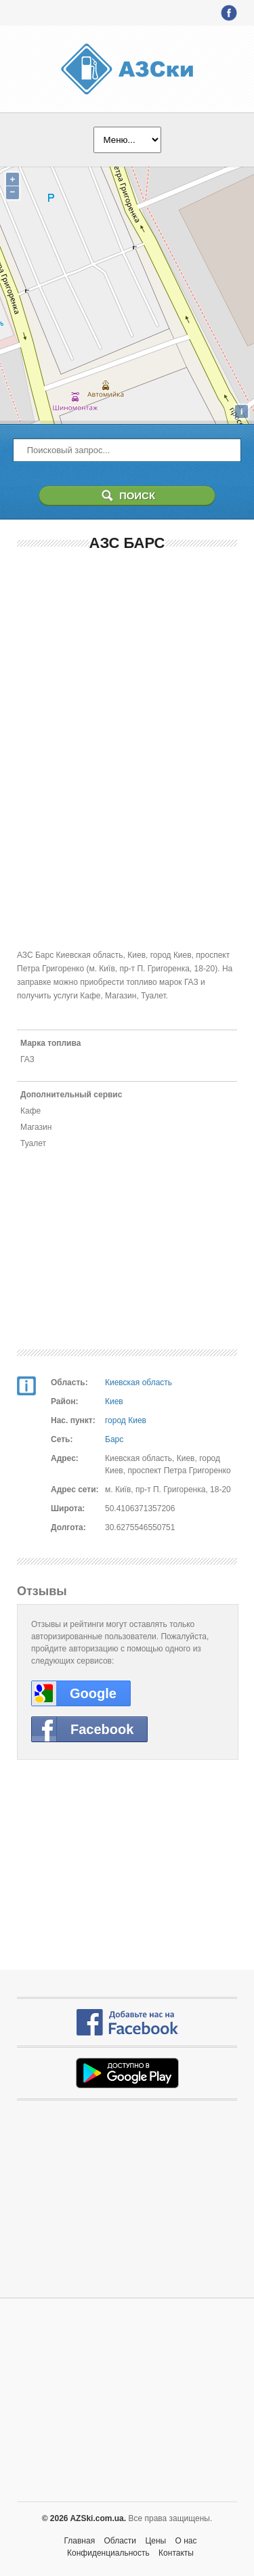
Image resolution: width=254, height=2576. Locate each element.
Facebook (101, 1729)
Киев (114, 1401)
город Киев (125, 1420)
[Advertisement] (127, 651)
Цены (155, 2541)
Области (120, 2541)
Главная (79, 2541)
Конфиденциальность (108, 2553)
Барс (114, 1439)
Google (93, 1693)
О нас (186, 2541)
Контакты (176, 2553)
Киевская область (138, 1382)
